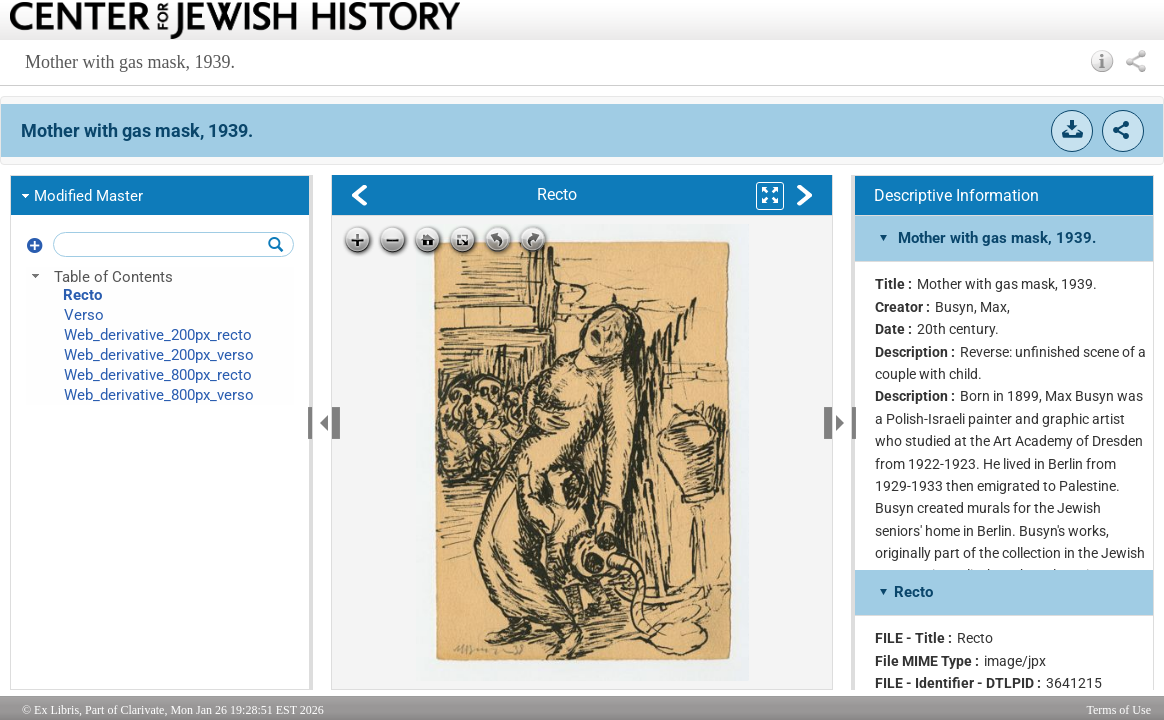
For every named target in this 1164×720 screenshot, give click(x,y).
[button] (1102, 61)
